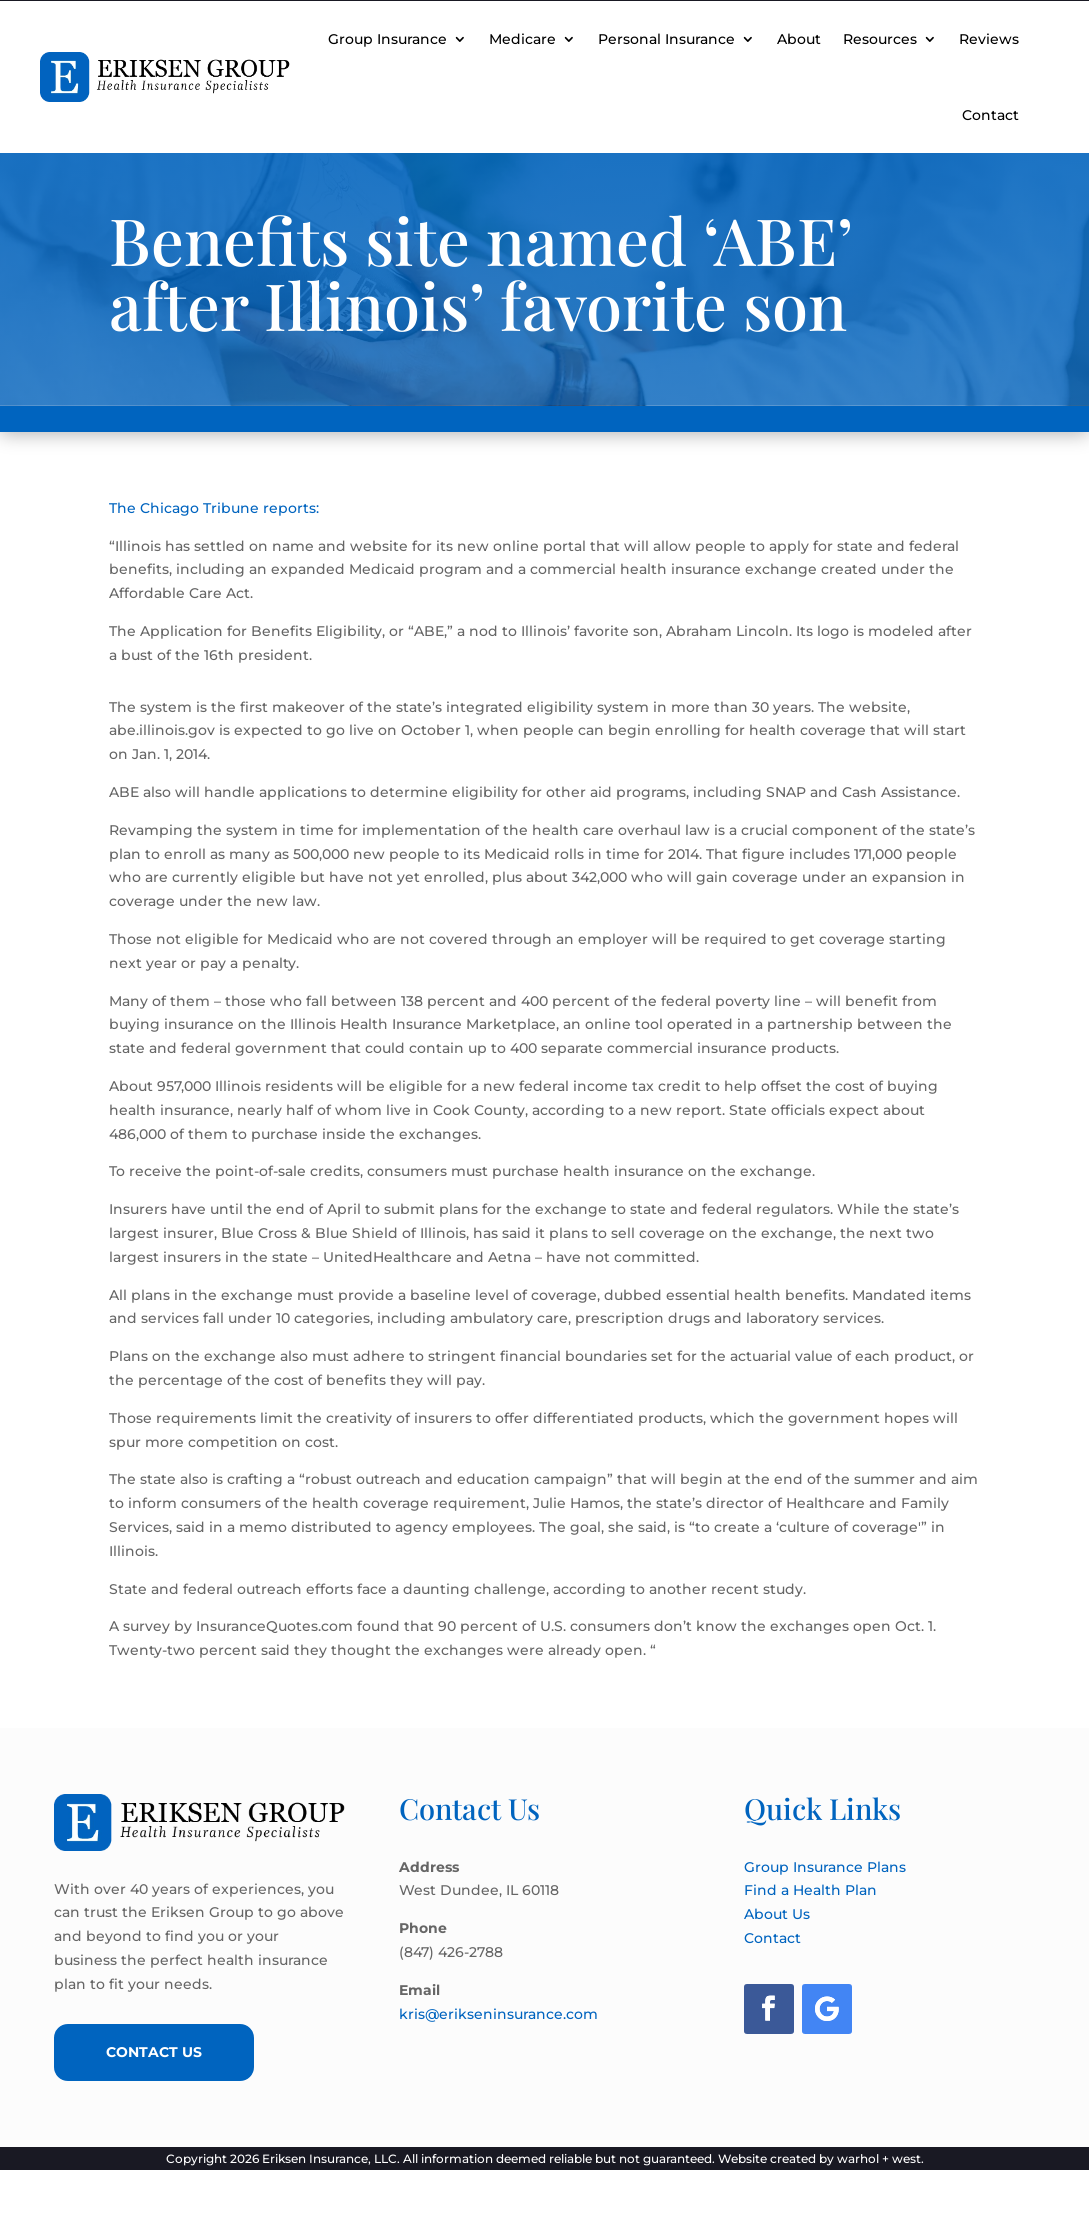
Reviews (989, 39)
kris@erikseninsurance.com (498, 2014)
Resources (880, 39)
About (799, 39)
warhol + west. (880, 2158)
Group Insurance (387, 39)
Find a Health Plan (810, 1890)
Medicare (522, 39)
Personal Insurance (666, 39)
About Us (777, 1914)
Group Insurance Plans (825, 1867)
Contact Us (154, 2052)
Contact (990, 115)
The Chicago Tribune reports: (214, 508)
